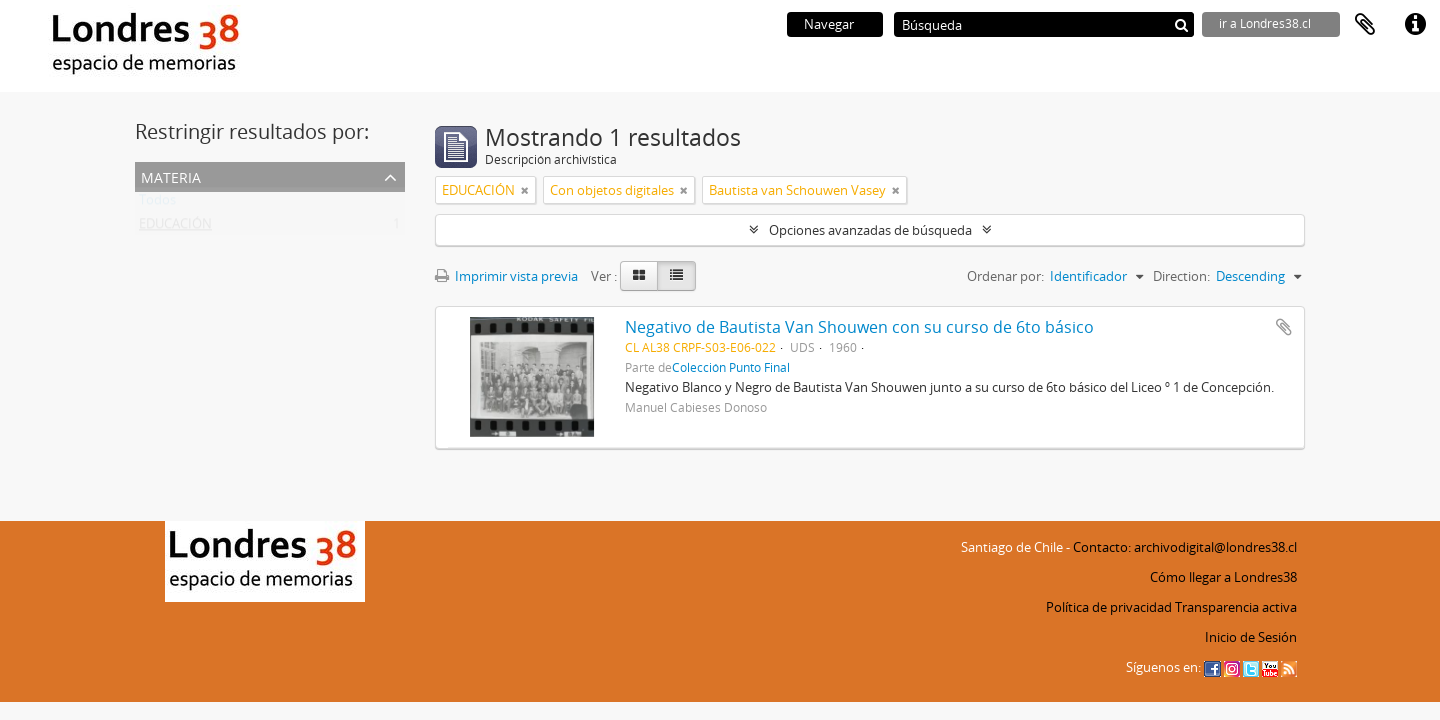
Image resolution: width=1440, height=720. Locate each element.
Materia (171, 175)
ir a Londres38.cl (1265, 23)
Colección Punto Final (731, 367)
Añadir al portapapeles (1284, 327)
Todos (157, 204)
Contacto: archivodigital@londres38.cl (1185, 547)
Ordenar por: (1005, 276)
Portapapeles (1365, 25)
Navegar (829, 24)
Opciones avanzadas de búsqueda (870, 230)
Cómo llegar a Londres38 (1223, 577)
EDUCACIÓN (175, 228)
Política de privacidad (1109, 607)
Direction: (1181, 276)
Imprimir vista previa (506, 276)
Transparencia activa (1236, 607)
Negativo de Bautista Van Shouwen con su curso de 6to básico (859, 327)
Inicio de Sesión (1251, 637)
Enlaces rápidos (1415, 25)
